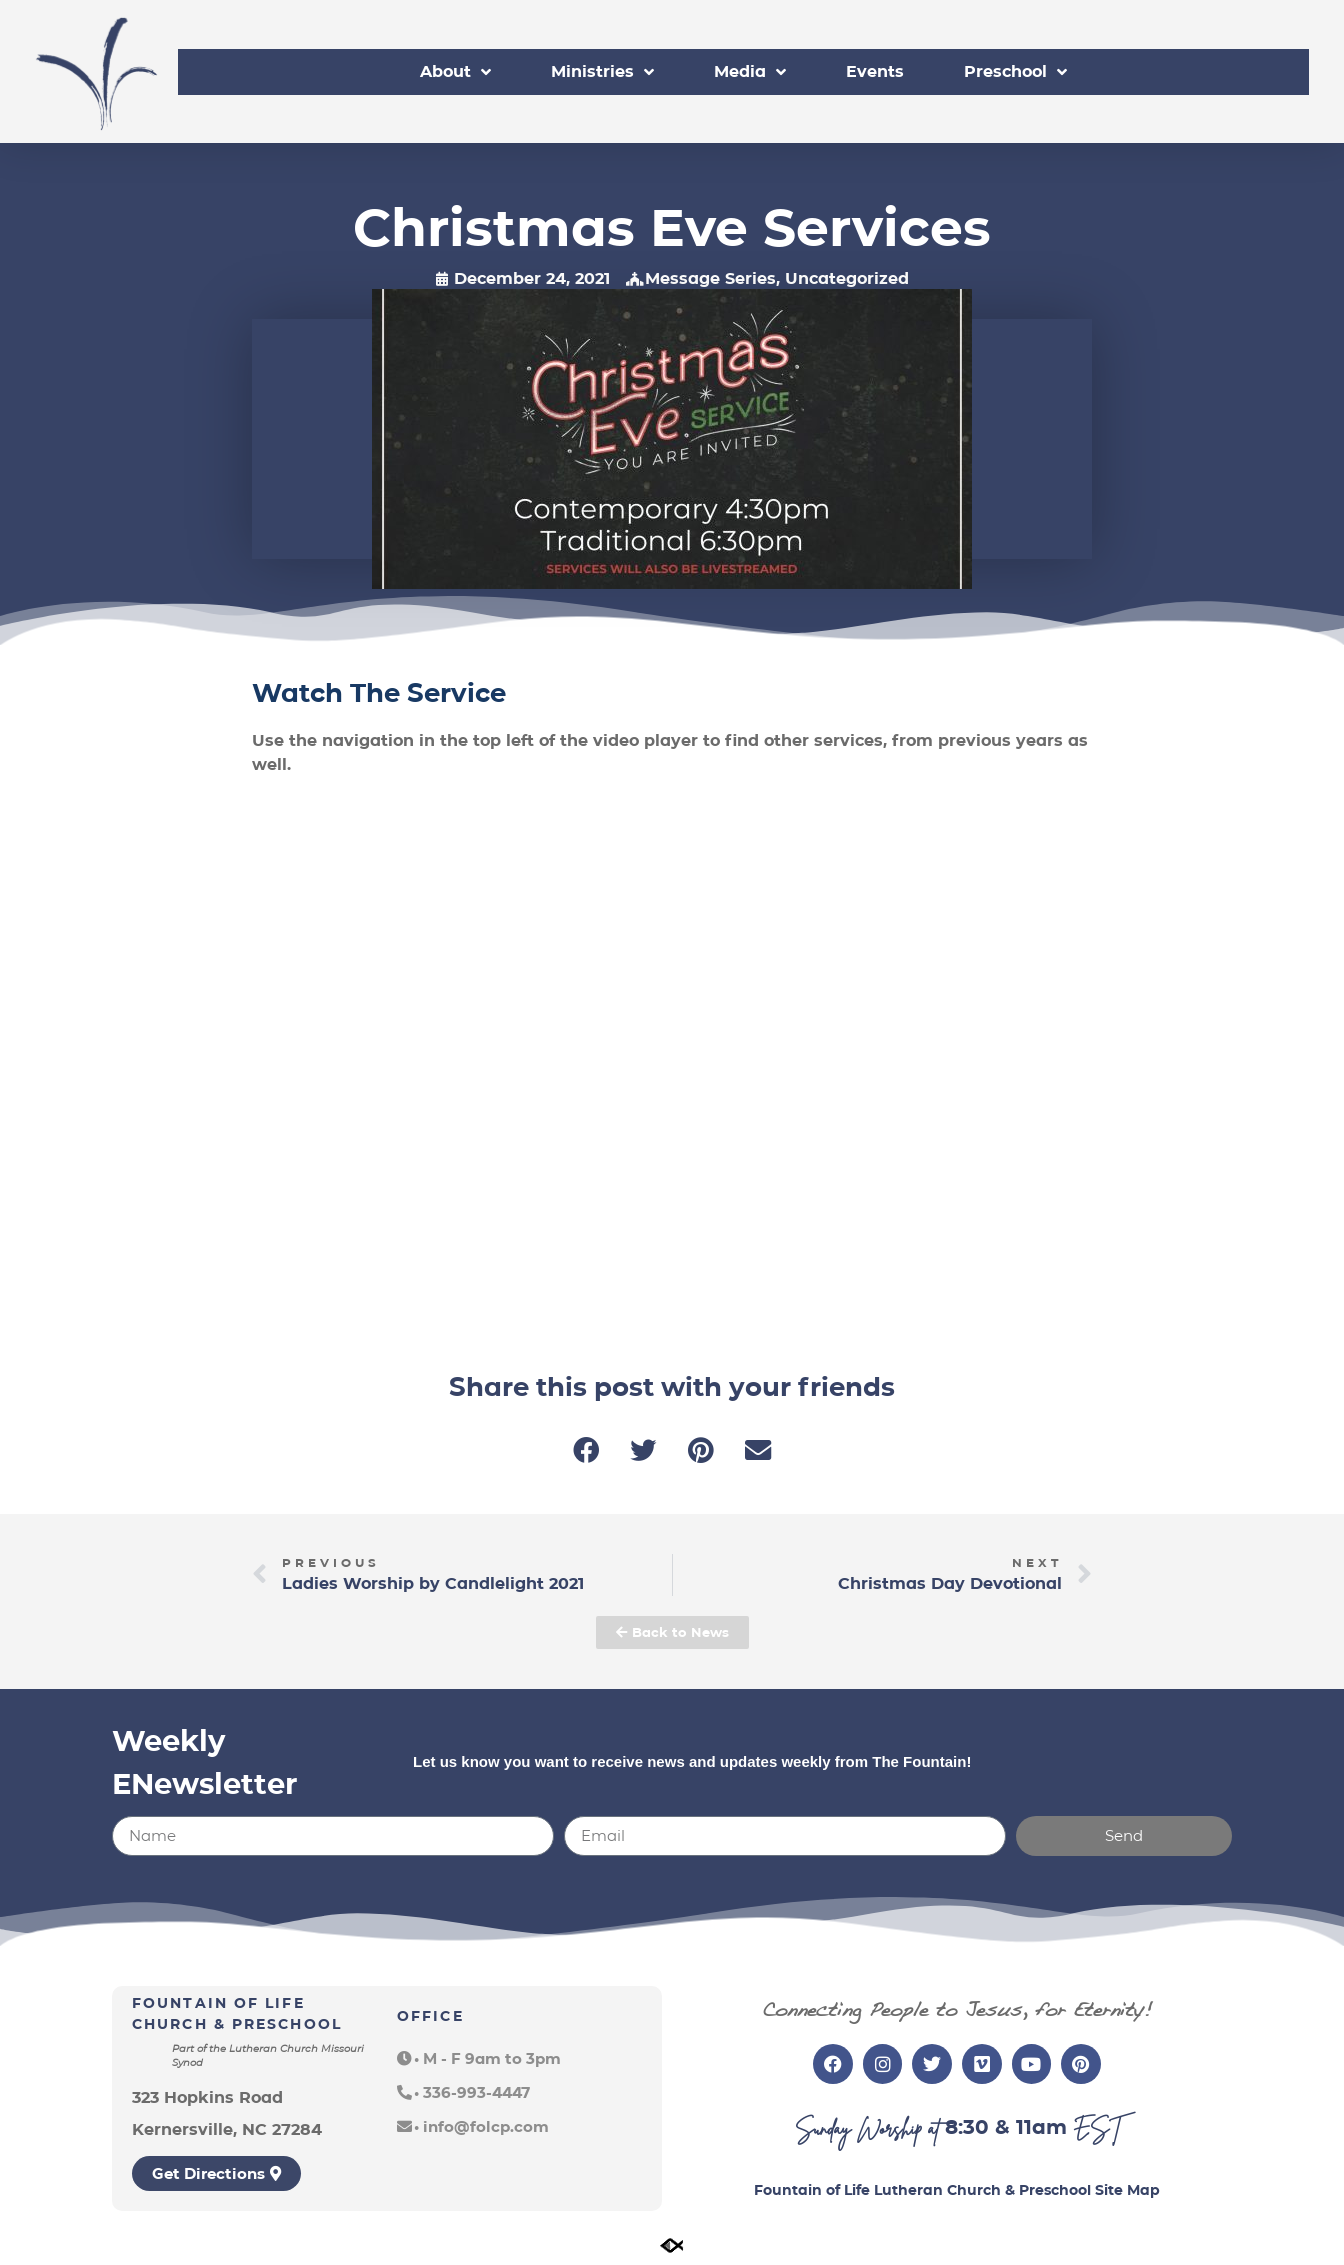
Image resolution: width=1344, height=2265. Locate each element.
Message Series (710, 278)
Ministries (602, 72)
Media (750, 72)
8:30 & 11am (1006, 2127)
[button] (586, 1450)
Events (875, 71)
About (455, 72)
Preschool (1015, 72)
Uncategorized (847, 278)
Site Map (1127, 2190)
